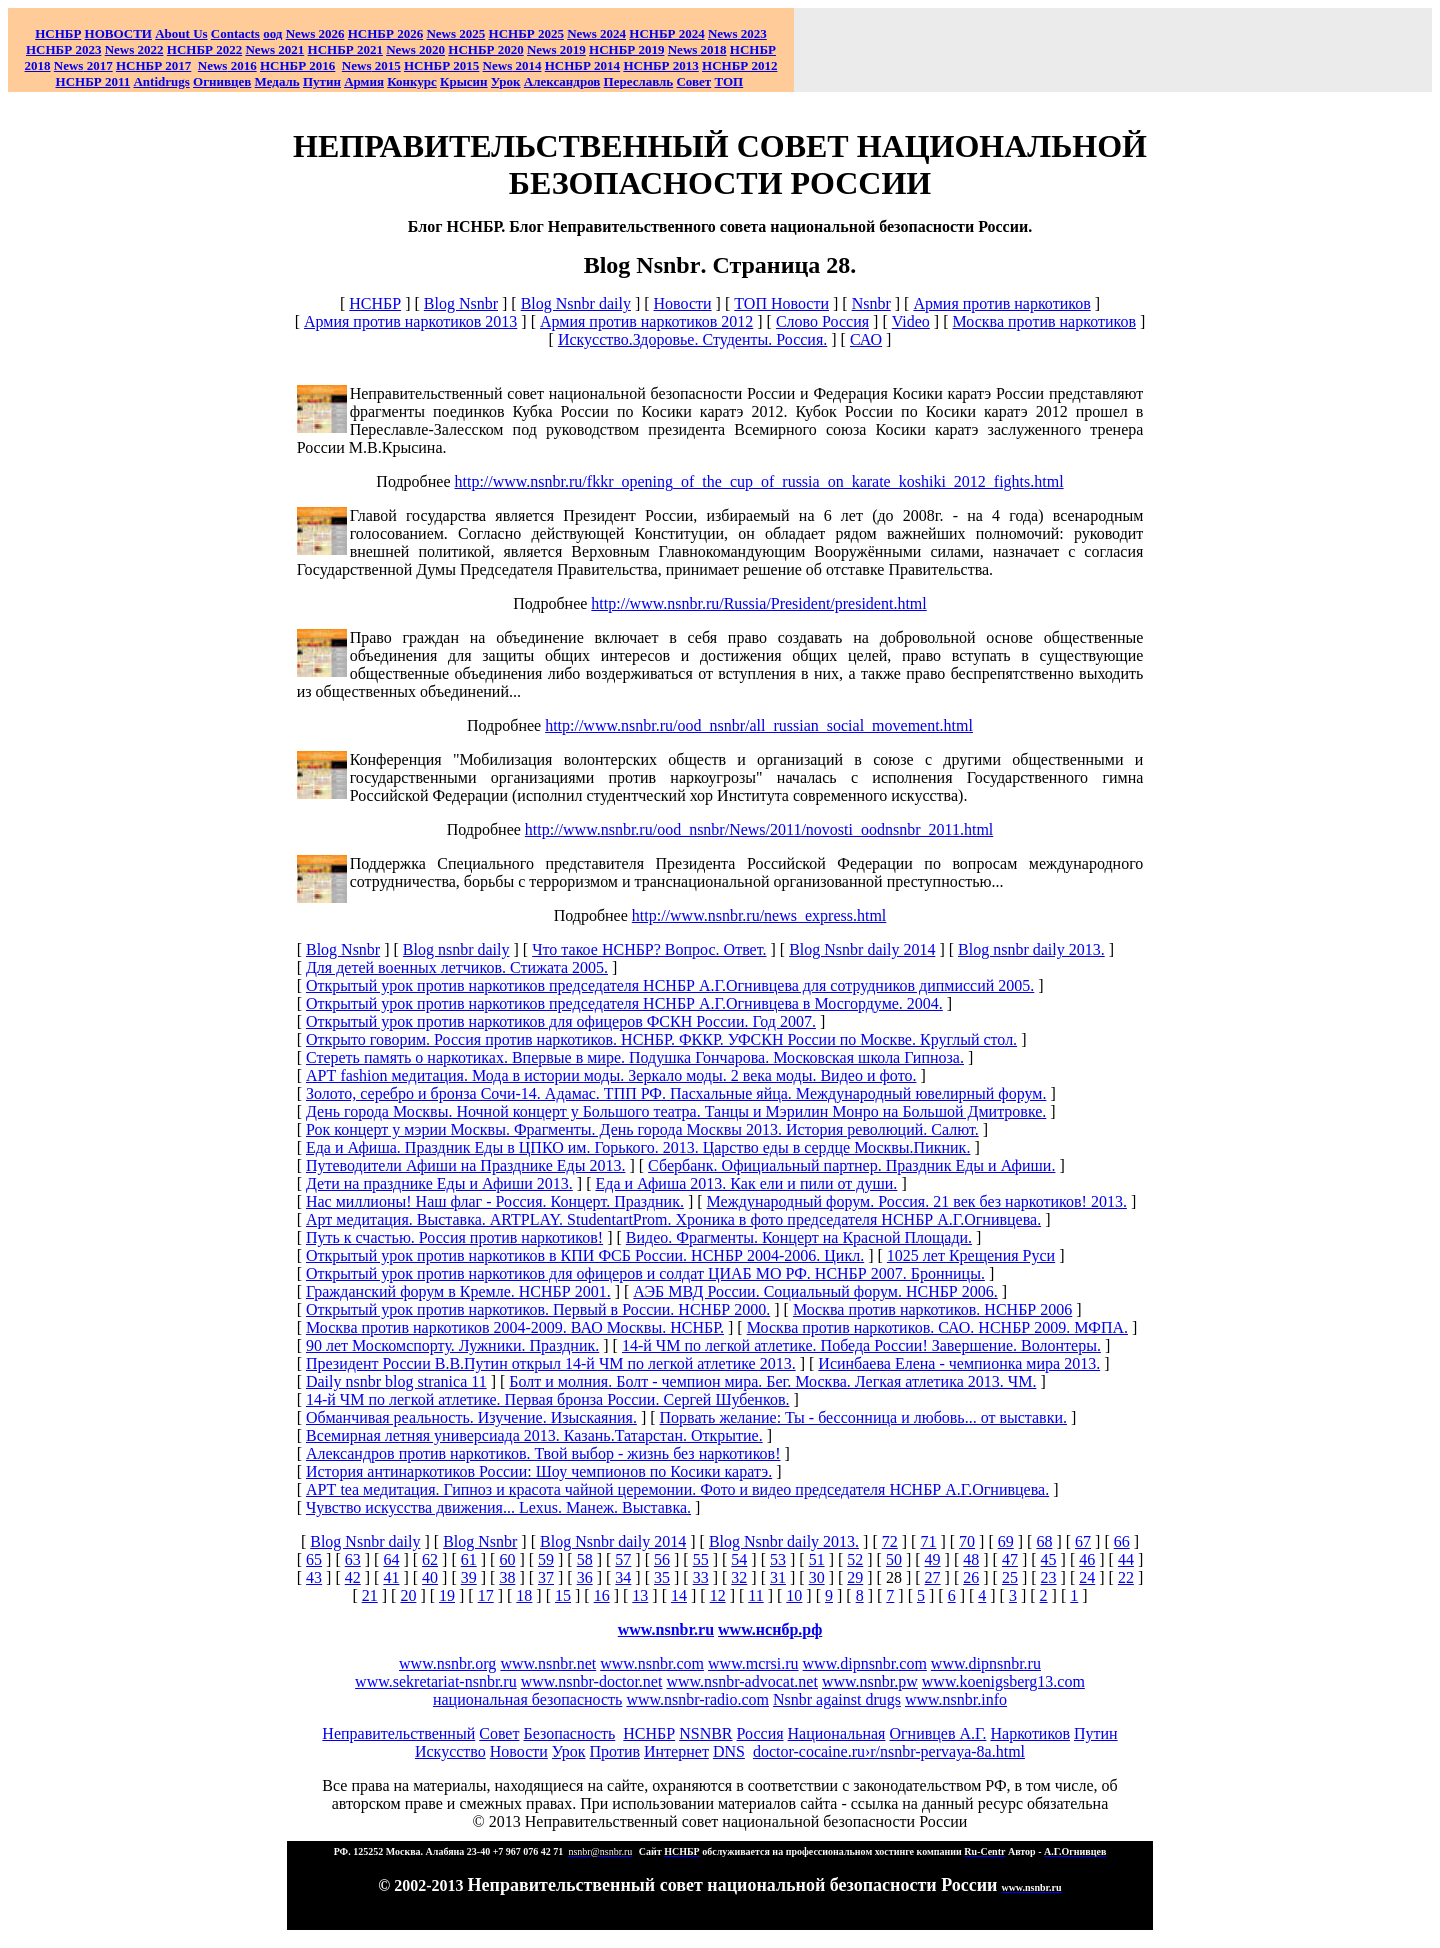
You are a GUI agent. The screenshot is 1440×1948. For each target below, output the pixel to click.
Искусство (450, 1751)
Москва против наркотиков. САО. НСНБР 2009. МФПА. (937, 1327)
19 (447, 1595)
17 (486, 1595)
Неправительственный (398, 1733)
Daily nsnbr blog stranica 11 (396, 1381)
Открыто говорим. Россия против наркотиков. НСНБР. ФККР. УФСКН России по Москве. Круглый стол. (661, 1039)
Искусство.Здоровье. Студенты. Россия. (692, 339)
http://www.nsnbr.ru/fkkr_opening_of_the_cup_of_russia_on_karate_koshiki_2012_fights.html (759, 481)
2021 (274, 49)
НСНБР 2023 (63, 49)
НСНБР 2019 (626, 49)
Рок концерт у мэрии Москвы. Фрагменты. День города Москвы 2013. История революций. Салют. (642, 1129)
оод (272, 33)
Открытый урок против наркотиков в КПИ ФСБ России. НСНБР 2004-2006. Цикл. (585, 1255)
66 (1122, 1541)
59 (546, 1559)
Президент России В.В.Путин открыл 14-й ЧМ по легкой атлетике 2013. (551, 1363)
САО (866, 339)
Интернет (676, 1751)
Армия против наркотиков (1001, 303)
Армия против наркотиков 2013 (410, 321)
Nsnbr (871, 303)
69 (1006, 1541)
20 (408, 1595)
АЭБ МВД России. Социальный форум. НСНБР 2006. (815, 1291)
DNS (729, 1751)
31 (778, 1577)
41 (391, 1577)
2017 (83, 65)
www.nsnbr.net (548, 1663)
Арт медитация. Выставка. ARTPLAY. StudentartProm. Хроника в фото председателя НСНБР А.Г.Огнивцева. (673, 1219)
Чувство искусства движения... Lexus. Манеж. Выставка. (498, 1507)
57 (623, 1559)
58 (585, 1559)
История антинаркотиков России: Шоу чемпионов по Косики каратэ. (539, 1471)
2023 (737, 33)
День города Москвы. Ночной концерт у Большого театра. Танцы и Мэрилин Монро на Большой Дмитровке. (676, 1111)
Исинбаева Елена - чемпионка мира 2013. (959, 1363)
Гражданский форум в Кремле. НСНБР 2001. (458, 1291)
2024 (611, 33)
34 (623, 1577)
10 (794, 1595)
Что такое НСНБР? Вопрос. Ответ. (649, 949)
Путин (1096, 1733)
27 (933, 1577)
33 (701, 1577)
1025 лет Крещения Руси (971, 1255)
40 (430, 1577)
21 (370, 1595)
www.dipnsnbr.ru (986, 1663)
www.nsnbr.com (652, 1663)
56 (662, 1559)
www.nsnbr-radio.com (697, 1699)
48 (971, 1559)
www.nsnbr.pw (870, 1681)
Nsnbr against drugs (837, 1699)
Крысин (464, 81)
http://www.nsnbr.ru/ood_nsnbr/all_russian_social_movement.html (759, 725)
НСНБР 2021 (345, 49)
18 (524, 1595)
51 (817, 1559)
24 (1087, 1577)
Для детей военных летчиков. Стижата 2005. (457, 967)
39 (469, 1577)
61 (469, 1559)
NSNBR (705, 1733)
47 (1010, 1559)
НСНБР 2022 (204, 49)
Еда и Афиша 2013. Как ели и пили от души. (746, 1183)
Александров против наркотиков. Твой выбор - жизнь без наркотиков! (543, 1453)
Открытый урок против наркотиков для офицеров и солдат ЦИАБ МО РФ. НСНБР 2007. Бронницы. (645, 1273)
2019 (556, 49)
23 (1049, 1577)
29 (855, 1577)
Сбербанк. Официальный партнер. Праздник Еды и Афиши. (851, 1165)
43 (314, 1577)
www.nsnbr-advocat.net (741, 1681)
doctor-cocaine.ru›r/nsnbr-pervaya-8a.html (889, 1751)
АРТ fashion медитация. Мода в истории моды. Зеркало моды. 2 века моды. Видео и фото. (611, 1075)
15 (563, 1595)
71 (928, 1541)
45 (1049, 1559)
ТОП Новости (781, 303)
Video (911, 321)
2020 (415, 49)
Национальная (837, 1733)
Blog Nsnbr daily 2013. (784, 1541)
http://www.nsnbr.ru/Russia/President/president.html (758, 603)
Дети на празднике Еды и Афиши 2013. (439, 1183)
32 (739, 1577)
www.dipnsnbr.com (865, 1663)
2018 (697, 49)
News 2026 (315, 33)
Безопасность (569, 1733)
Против (615, 1751)
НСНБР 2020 (485, 49)
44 (1126, 1559)
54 (739, 1559)
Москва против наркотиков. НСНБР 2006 (932, 1309)
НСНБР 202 (385, 33)
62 (430, 1559)
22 (1126, 1577)
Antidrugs (161, 81)
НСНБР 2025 (526, 33)
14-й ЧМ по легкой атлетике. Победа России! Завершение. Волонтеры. (861, 1345)
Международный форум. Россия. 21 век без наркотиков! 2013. (917, 1201)
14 (679, 1595)
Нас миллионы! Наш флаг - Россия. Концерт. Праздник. (495, 1201)
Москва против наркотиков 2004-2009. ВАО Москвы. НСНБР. (515, 1327)
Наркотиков (1029, 1733)
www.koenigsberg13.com (1003, 1681)
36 (585, 1577)
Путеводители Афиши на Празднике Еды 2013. (466, 1165)
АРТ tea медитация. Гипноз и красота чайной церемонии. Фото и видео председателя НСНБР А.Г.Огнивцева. (677, 1489)
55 (701, 1559)
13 (640, 1595)
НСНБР (375, 303)
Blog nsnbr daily (456, 949)
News (582, 33)
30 (817, 1577)
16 (602, 1595)
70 (967, 1541)
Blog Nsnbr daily (576, 303)
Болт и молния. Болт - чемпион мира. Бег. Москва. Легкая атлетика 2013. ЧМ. (772, 1381)
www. (770, 1629)
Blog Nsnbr (461, 303)
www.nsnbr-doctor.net (592, 1681)
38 (507, 1577)
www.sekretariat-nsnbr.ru (436, 1681)
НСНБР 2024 (666, 33)
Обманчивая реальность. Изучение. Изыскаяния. (471, 1417)
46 (1087, 1559)
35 (662, 1577)
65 (314, 1559)
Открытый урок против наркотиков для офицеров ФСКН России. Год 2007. (561, 1021)
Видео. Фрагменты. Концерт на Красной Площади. (799, 1237)
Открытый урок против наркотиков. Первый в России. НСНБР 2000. (538, 1309)
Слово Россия (822, 321)
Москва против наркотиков (1045, 321)
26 (971, 1577)
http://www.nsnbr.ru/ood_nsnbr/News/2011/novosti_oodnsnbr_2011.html (759, 829)
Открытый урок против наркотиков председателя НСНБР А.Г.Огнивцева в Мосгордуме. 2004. (624, 1003)
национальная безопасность (527, 1699)
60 (507, 1559)
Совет (499, 1733)
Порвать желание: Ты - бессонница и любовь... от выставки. (863, 1417)
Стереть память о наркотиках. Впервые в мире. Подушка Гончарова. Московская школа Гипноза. (635, 1057)
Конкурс (412, 81)
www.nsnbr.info (956, 1699)
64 (391, 1559)
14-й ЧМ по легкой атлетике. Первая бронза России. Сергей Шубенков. (547, 1399)
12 (718, 1595)
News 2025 (455, 33)
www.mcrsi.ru (753, 1663)
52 (855, 1559)
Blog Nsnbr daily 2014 (862, 949)
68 (1044, 1541)
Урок (506, 81)
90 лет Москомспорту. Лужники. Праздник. (452, 1345)
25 (1010, 1577)
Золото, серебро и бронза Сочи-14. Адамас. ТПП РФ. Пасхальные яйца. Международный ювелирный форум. (676, 1093)
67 (1083, 1541)
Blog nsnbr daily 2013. (1031, 949)
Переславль (639, 81)
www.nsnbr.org (447, 1663)
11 (755, 1595)
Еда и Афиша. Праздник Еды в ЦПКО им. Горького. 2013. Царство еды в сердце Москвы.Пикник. (638, 1147)
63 (353, 1559)
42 (353, 1577)
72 (890, 1541)
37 (546, 1577)
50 (894, 1559)
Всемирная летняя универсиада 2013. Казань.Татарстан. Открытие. (534, 1435)
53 (778, 1559)
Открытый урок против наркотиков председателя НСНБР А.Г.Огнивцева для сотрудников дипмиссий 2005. (670, 985)
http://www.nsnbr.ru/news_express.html (759, 915)
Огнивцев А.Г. (937, 1733)
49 (933, 1559)
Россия (760, 1733)
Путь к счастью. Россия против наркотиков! (454, 1237)
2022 (134, 49)
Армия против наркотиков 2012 (646, 321)
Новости (683, 303)
